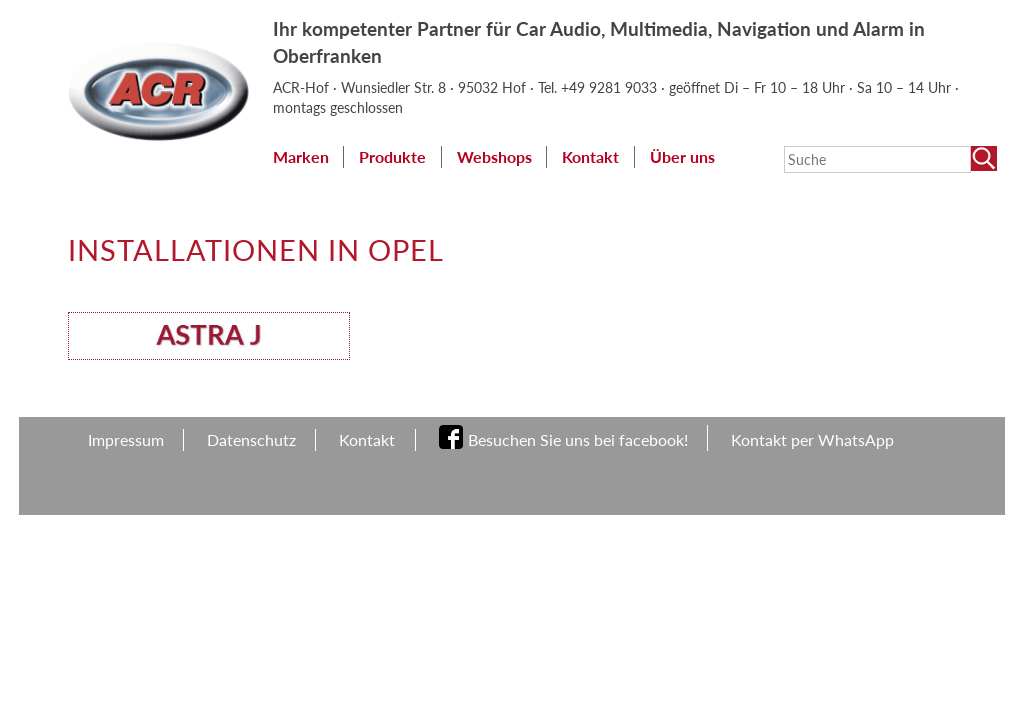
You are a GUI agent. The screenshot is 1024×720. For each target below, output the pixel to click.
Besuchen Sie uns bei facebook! (578, 439)
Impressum (126, 439)
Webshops (494, 156)
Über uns (682, 156)
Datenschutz (251, 439)
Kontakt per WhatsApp (812, 439)
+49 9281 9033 (611, 87)
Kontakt (590, 156)
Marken (301, 156)
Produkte (392, 156)
